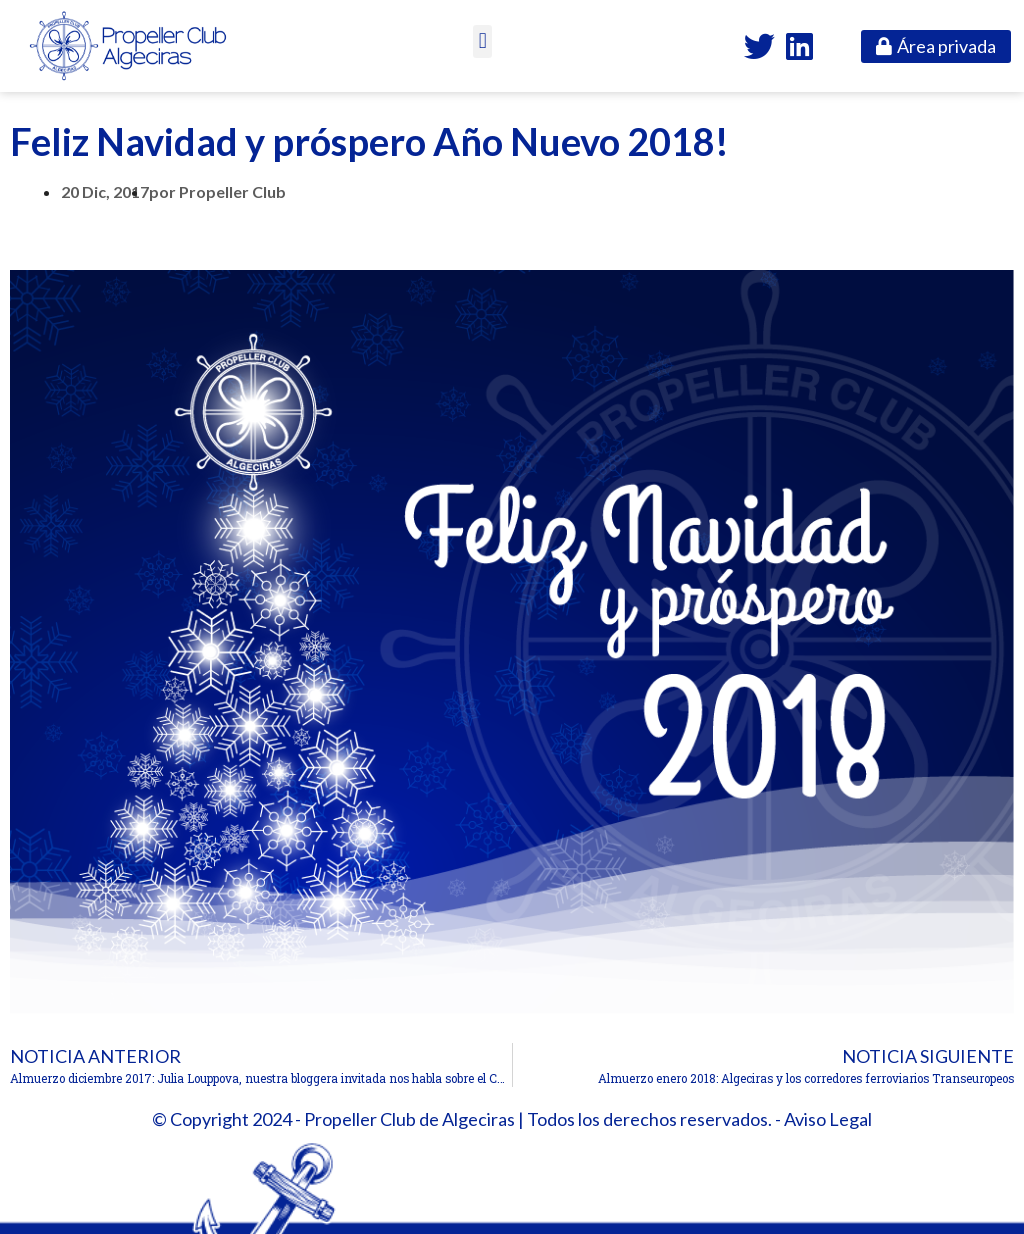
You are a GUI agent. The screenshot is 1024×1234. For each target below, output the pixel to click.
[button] (482, 41)
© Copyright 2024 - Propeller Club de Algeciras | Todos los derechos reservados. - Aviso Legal (512, 1119)
